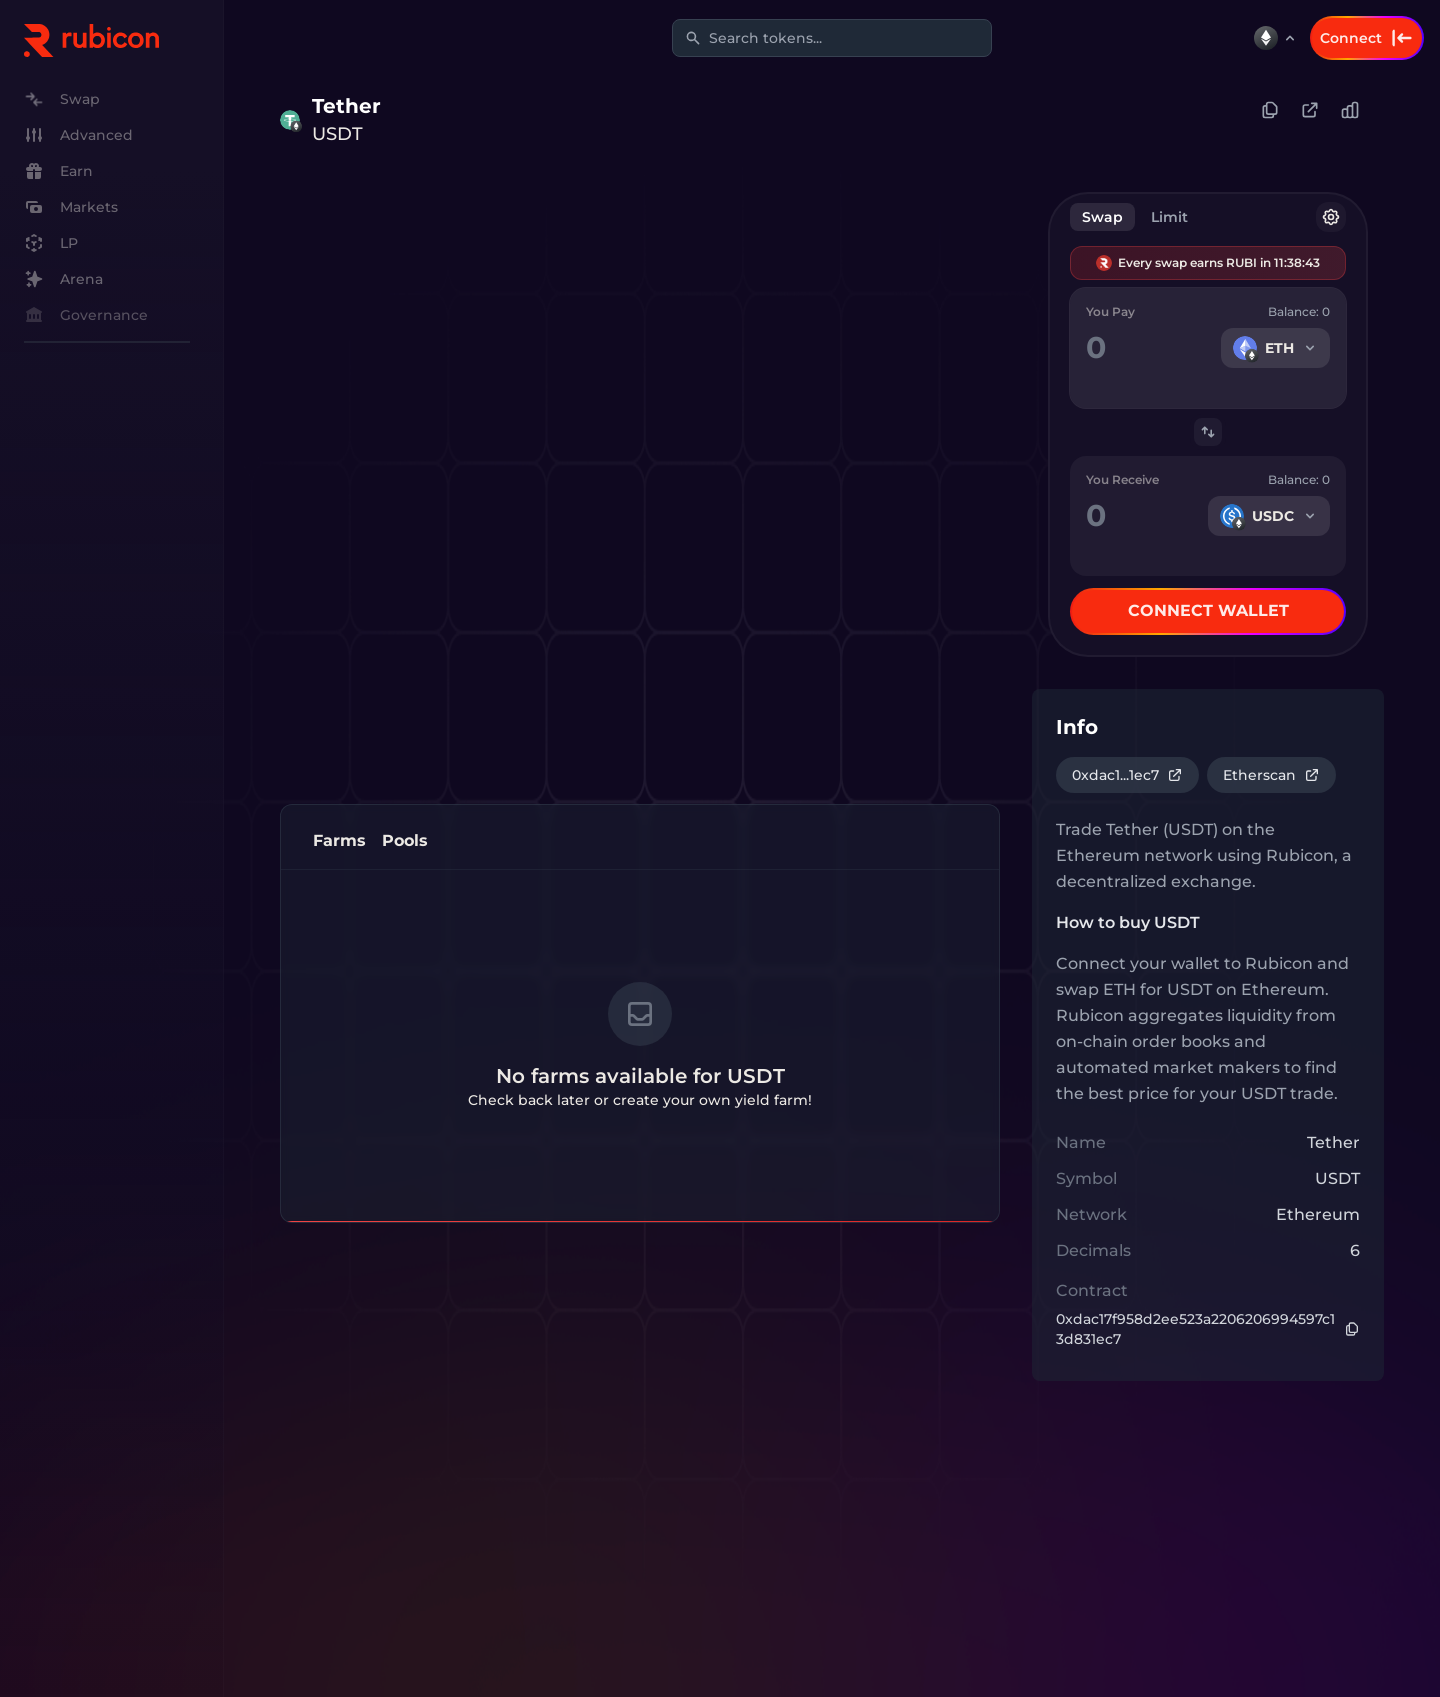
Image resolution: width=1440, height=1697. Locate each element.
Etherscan (1271, 775)
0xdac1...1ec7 (1127, 775)
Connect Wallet (1208, 610)
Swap (1102, 217)
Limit (1169, 217)
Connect (1367, 38)
